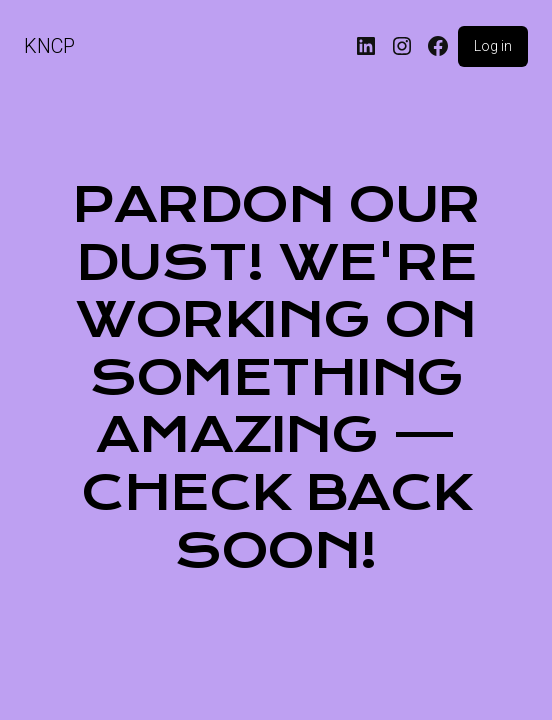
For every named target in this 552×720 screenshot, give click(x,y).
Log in (493, 46)
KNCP (49, 46)
